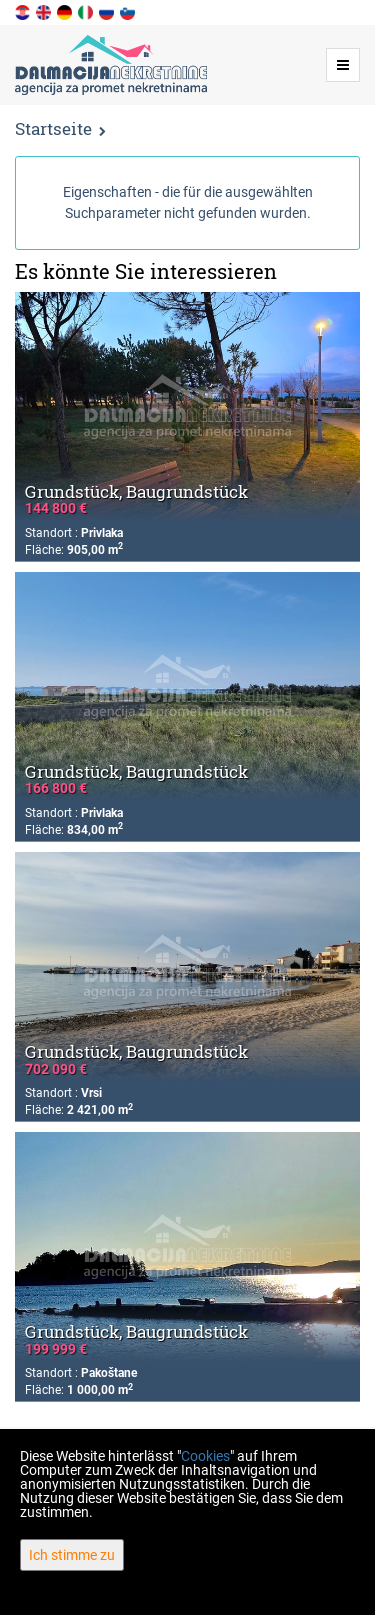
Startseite (53, 128)
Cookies (205, 1456)
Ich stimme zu (72, 1555)
